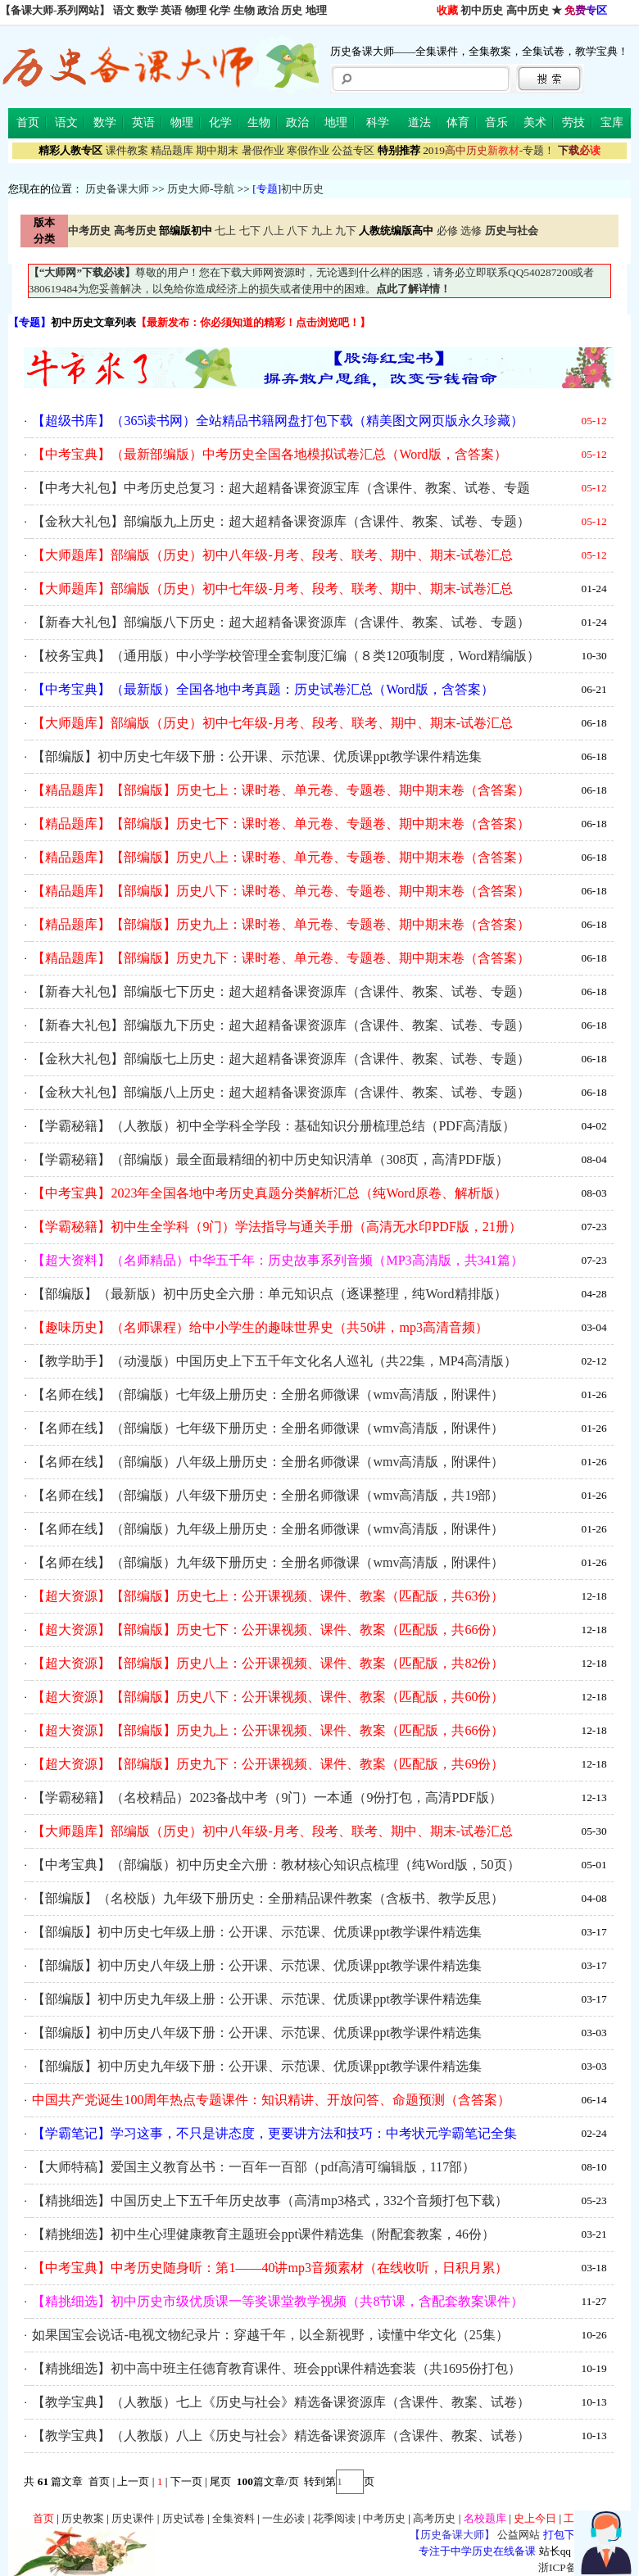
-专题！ (489, 150)
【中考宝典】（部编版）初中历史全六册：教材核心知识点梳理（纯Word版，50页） (275, 1865)
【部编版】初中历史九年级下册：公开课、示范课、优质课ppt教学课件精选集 (256, 2066)
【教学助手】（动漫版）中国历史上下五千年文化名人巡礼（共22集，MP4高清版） (274, 1361)
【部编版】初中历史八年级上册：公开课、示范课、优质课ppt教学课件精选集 (256, 1965)
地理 (316, 10)
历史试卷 (183, 2518)
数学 (147, 10)
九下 (345, 230)
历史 (291, 10)
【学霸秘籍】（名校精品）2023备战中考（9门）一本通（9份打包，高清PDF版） (266, 1797)
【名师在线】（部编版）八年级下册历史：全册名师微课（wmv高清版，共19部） (268, 1495)
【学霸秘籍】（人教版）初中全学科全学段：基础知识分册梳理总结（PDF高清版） (273, 1126)
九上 (322, 230)
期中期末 (217, 150)
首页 (27, 122)
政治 (268, 10)
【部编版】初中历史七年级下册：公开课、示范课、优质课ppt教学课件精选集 (256, 756)
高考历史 (434, 2518)
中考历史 (384, 2518)
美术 (534, 122)
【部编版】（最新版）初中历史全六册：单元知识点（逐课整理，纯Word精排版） (269, 1294)
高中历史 (527, 10)
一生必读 (283, 2518)
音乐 (496, 122)
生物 (244, 10)
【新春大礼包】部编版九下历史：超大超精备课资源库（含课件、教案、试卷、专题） (281, 1025)
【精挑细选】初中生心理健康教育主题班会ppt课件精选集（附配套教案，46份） (263, 2234)
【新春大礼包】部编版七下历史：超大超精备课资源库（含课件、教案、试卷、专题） (281, 991)
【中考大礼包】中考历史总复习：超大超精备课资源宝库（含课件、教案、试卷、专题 (281, 488)
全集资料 (233, 2518)
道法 (419, 122)
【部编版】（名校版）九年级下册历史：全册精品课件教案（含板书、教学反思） (268, 1898)
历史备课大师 (117, 189)
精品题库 (172, 150)
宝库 (611, 122)
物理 (195, 10)
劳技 (573, 122)
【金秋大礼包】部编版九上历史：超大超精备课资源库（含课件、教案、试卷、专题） (281, 521)
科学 (377, 122)
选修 (471, 230)
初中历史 (481, 10)
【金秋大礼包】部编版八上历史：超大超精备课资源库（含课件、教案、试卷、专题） (281, 1092)
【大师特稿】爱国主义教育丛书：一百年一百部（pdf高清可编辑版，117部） (253, 2167)
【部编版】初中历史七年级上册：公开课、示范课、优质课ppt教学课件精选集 (256, 1932)
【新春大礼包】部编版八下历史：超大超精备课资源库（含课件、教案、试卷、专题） (281, 622)
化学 (219, 10)
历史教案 (82, 2518)
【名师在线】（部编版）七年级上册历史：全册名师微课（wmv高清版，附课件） (268, 1394)
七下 (250, 230)
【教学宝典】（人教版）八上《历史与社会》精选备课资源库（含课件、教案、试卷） (281, 2435)
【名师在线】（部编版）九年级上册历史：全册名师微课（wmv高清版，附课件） (268, 1529)
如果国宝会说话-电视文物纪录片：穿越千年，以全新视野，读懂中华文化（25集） (270, 2335)
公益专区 (353, 150)
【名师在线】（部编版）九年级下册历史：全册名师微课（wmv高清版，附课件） (268, 1562)
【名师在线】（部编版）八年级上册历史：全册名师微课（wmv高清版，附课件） (268, 1462)
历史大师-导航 (200, 189)
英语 (171, 10)
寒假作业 (308, 150)
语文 (123, 10)
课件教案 (127, 150)
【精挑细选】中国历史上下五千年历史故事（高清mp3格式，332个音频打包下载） (269, 2200)
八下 (297, 230)
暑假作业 (263, 150)
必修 (447, 230)
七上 (225, 230)
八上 (273, 230)
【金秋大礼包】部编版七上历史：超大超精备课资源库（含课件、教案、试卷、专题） (281, 1059)
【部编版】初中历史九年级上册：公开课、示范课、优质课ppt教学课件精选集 (256, 1999)
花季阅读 (334, 2518)
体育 (457, 122)
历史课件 (132, 2518)
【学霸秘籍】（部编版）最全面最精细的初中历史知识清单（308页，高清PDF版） (270, 1159)
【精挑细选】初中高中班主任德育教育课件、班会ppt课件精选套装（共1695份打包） (276, 2368)
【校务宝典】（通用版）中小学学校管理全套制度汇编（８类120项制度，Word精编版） (285, 656)
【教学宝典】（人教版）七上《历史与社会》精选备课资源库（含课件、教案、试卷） (281, 2402)
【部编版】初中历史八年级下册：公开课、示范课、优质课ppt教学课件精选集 (256, 2033)
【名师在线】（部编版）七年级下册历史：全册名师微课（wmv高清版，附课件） (268, 1428)
